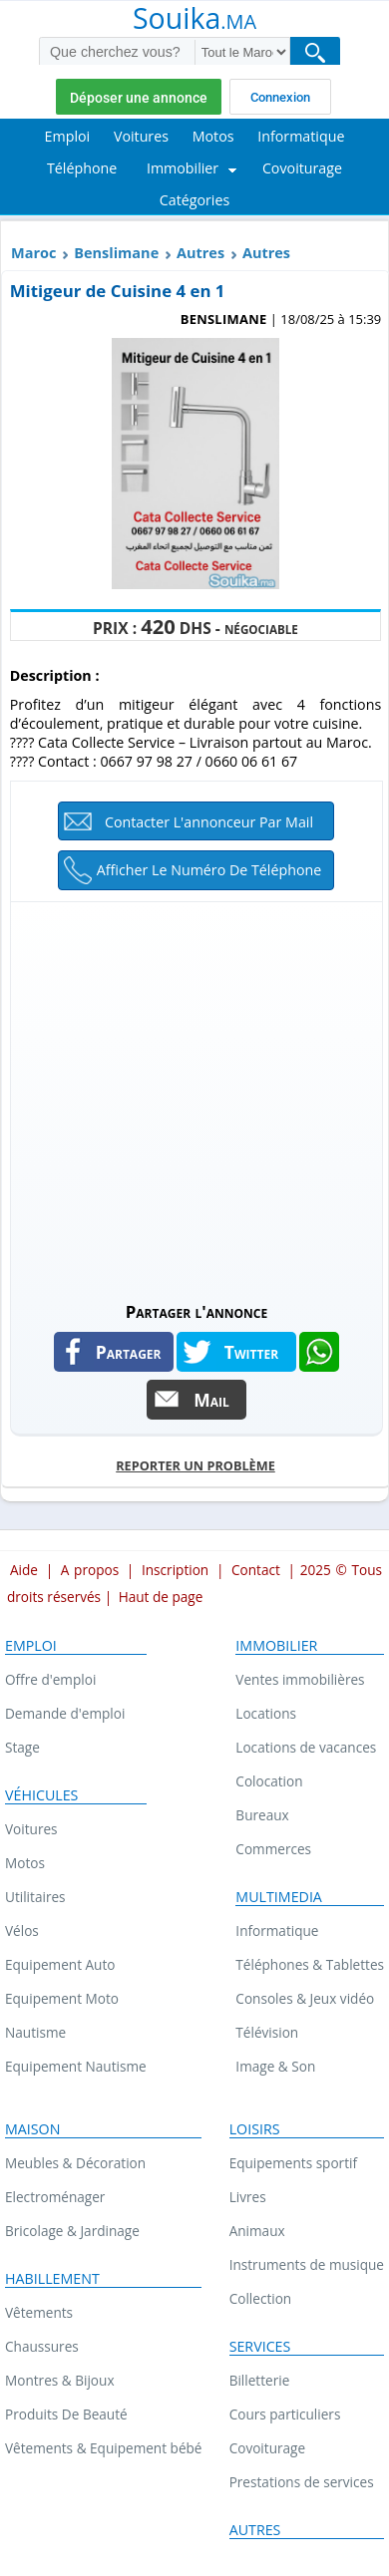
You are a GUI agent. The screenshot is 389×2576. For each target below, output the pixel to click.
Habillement (52, 2279)
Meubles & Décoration (75, 2162)
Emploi (31, 1646)
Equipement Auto (60, 1964)
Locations (265, 1713)
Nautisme (35, 2032)
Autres (200, 252)
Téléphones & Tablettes (309, 1964)
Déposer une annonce (138, 98)
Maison (32, 2129)
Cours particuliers (285, 2414)
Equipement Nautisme (76, 2066)
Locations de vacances (305, 1747)
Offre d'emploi (50, 1679)
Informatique (276, 1930)
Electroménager (55, 2196)
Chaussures (42, 2346)
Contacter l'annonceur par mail (209, 821)
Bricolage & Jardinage (72, 2230)
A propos (90, 1569)
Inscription (175, 1569)
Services (260, 2347)
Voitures (31, 1828)
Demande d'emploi (65, 1713)
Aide (24, 1569)
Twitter (251, 1352)
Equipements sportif (293, 2162)
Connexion (280, 97)
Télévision (266, 2032)
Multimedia (278, 1897)
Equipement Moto (62, 1998)
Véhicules (41, 1795)
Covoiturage (267, 2447)
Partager (129, 1352)
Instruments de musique (306, 2264)
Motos (25, 1862)
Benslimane (116, 252)
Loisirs (254, 2129)
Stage (22, 1747)
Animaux (257, 2230)
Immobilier (276, 1646)
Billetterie (259, 2380)
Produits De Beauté (66, 2414)
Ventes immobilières (299, 1679)
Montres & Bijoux (60, 2380)
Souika (194, 20)
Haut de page (161, 1596)
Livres (247, 2196)
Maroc (33, 252)
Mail (211, 1400)
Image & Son (275, 2066)
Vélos (22, 1930)
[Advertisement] (194, 1096)
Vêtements (39, 2312)
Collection (260, 2298)
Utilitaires (35, 1896)
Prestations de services (301, 2481)
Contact (255, 1569)
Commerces (273, 1848)
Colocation (268, 1780)
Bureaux (261, 1814)
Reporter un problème (195, 1465)
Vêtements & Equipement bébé (103, 2447)
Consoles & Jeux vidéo (304, 1998)
